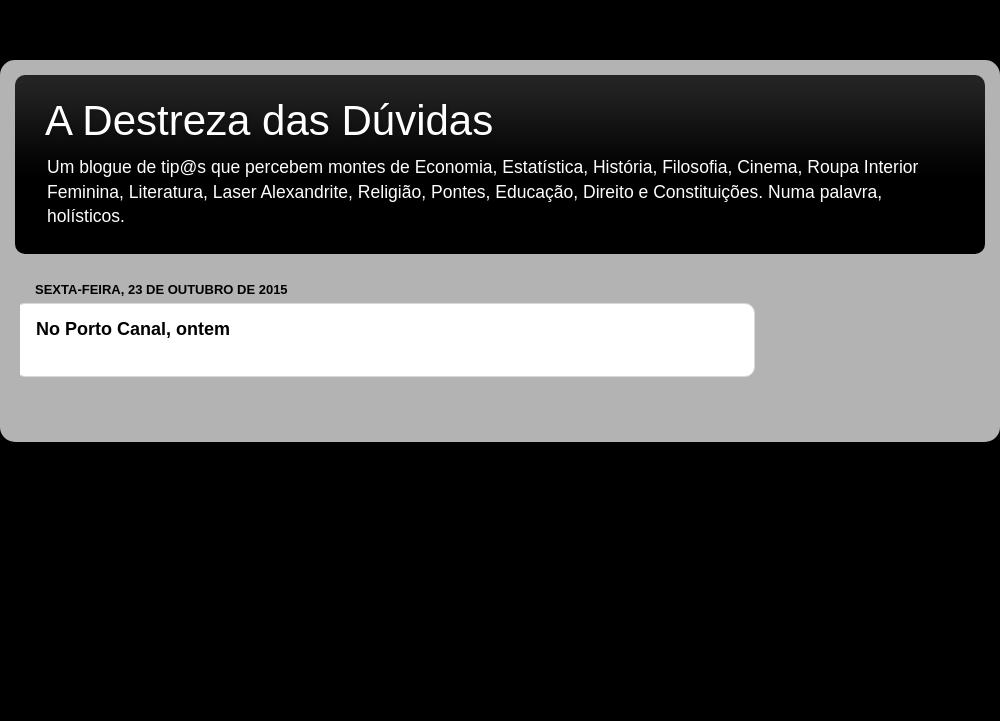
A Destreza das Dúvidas (269, 120)
